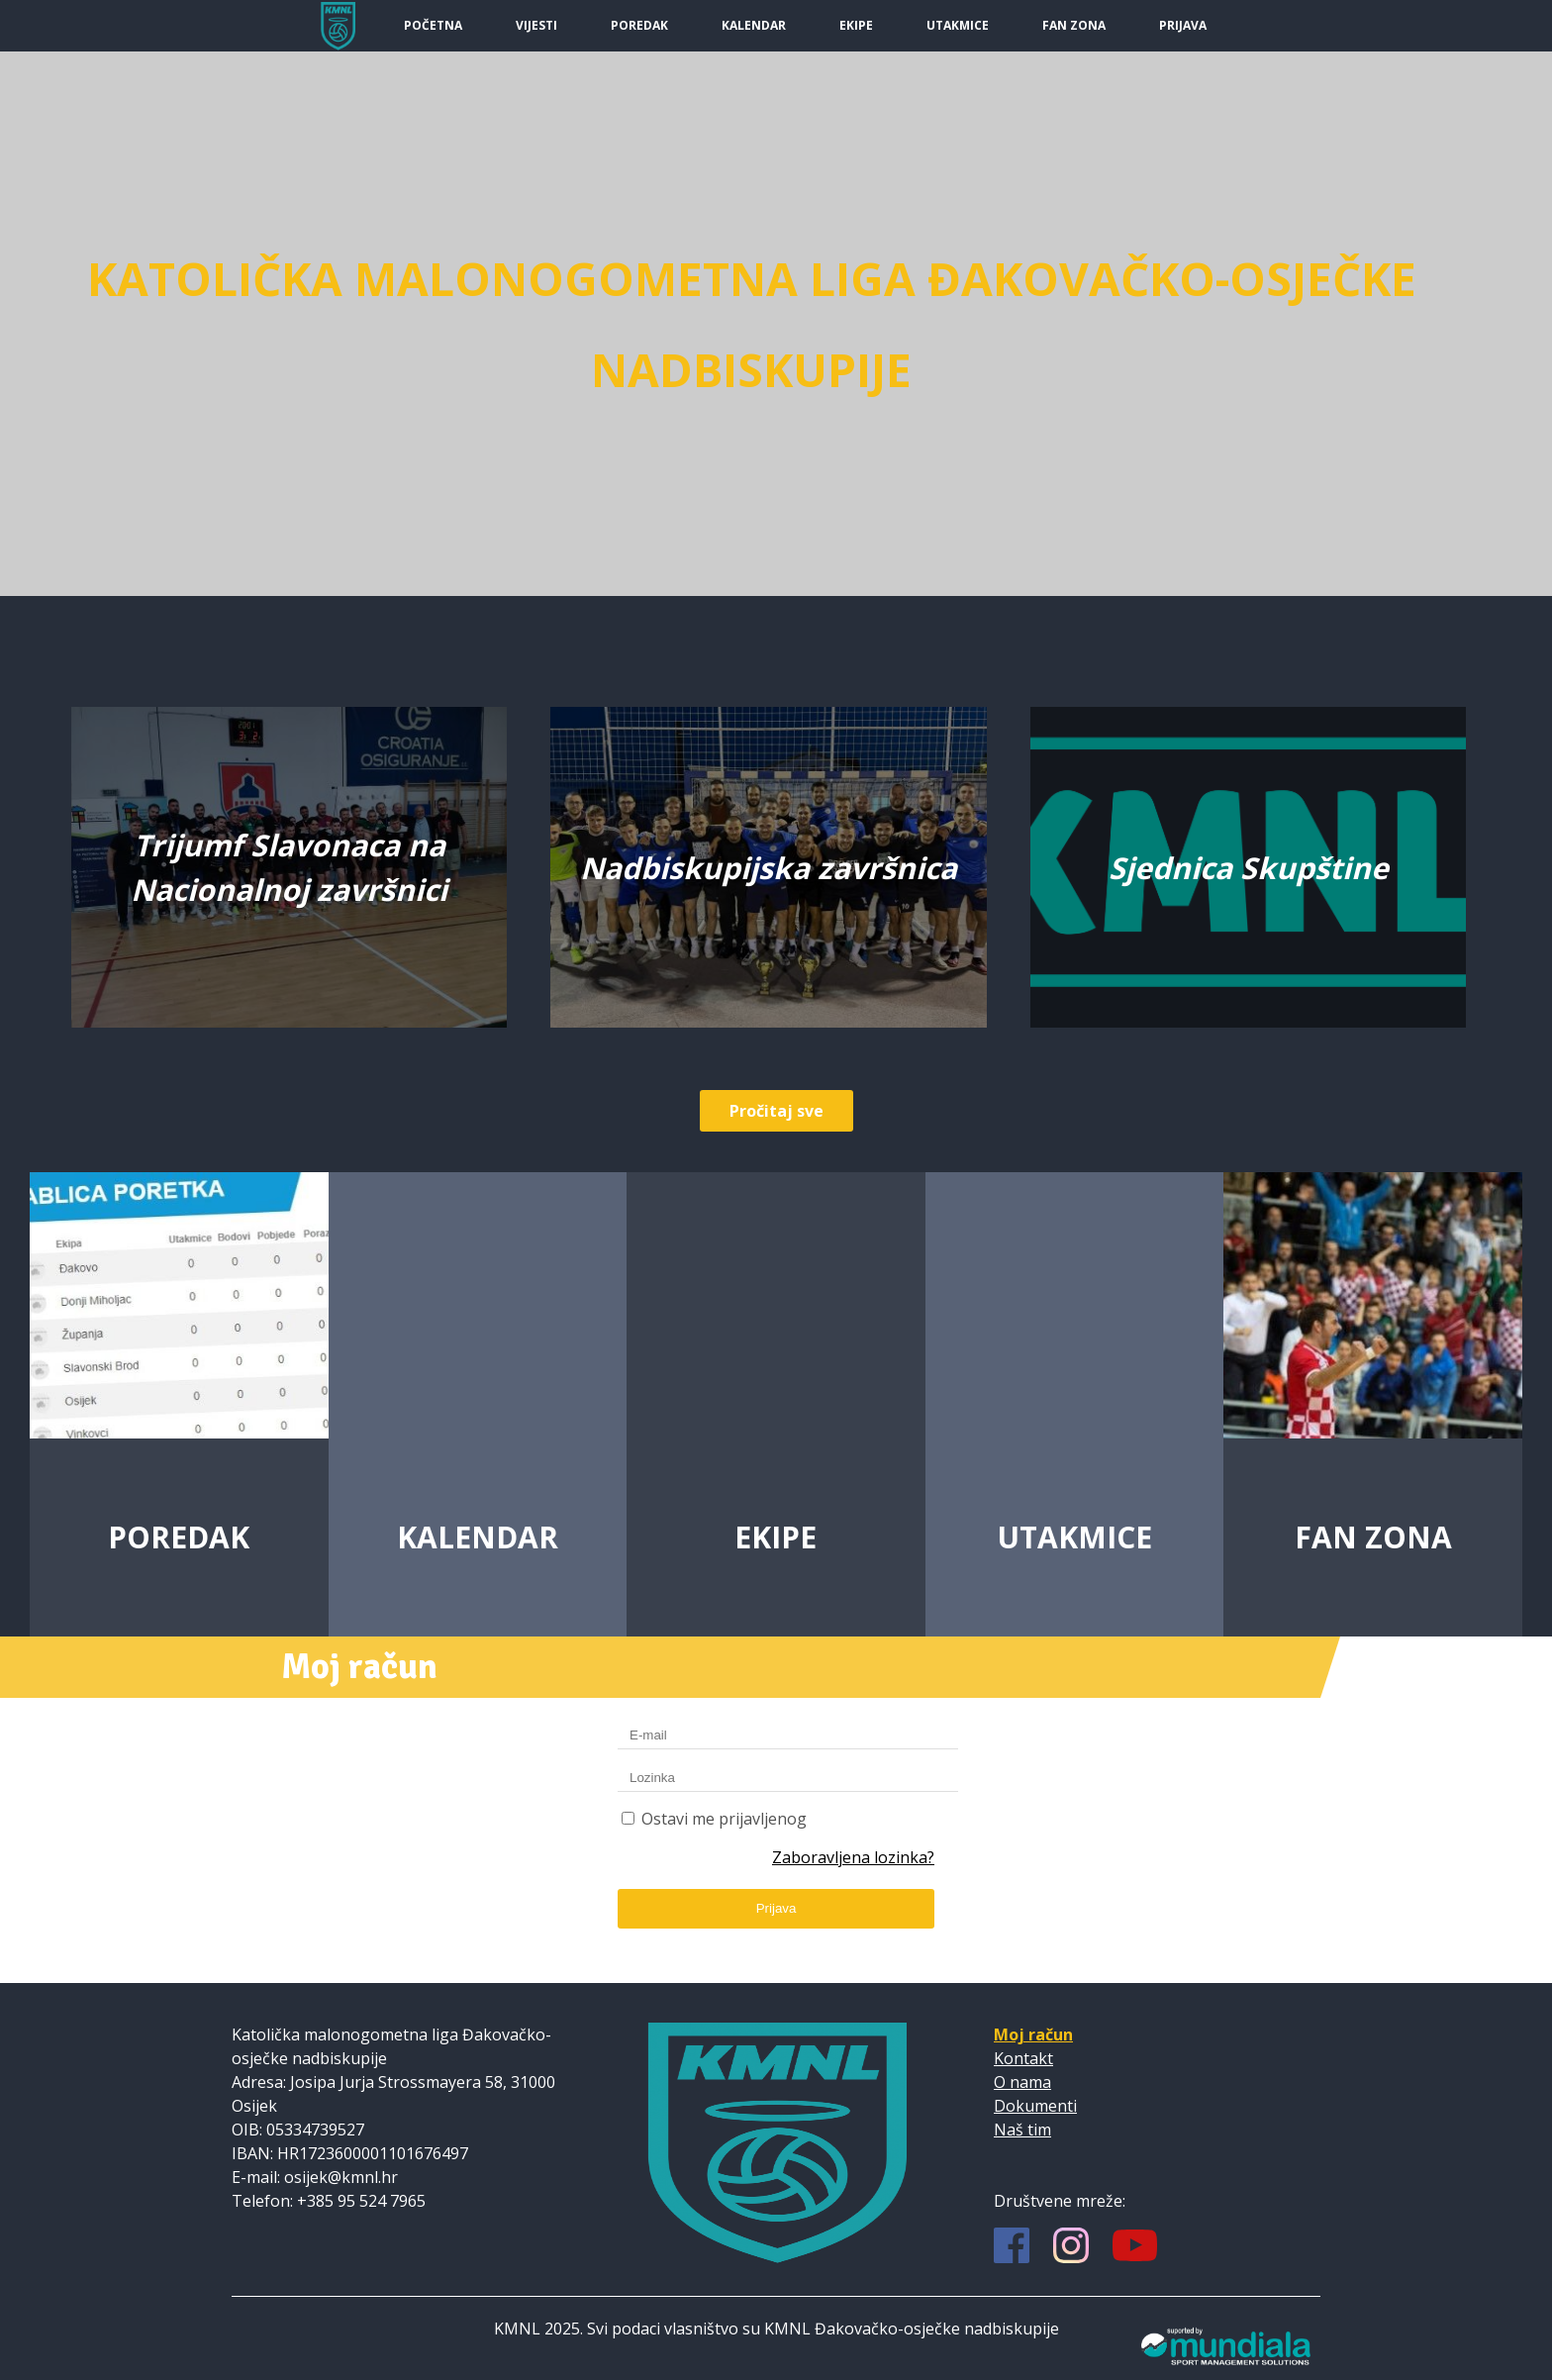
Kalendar (754, 25)
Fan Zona (1074, 25)
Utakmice (957, 25)
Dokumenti (1035, 2106)
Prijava (1183, 25)
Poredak (639, 25)
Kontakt (1023, 2058)
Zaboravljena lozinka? (853, 1857)
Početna (433, 25)
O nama (1022, 2082)
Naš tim (1022, 2129)
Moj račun (1033, 2034)
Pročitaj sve (776, 1111)
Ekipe (856, 25)
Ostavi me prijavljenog (724, 1819)
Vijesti (536, 25)
